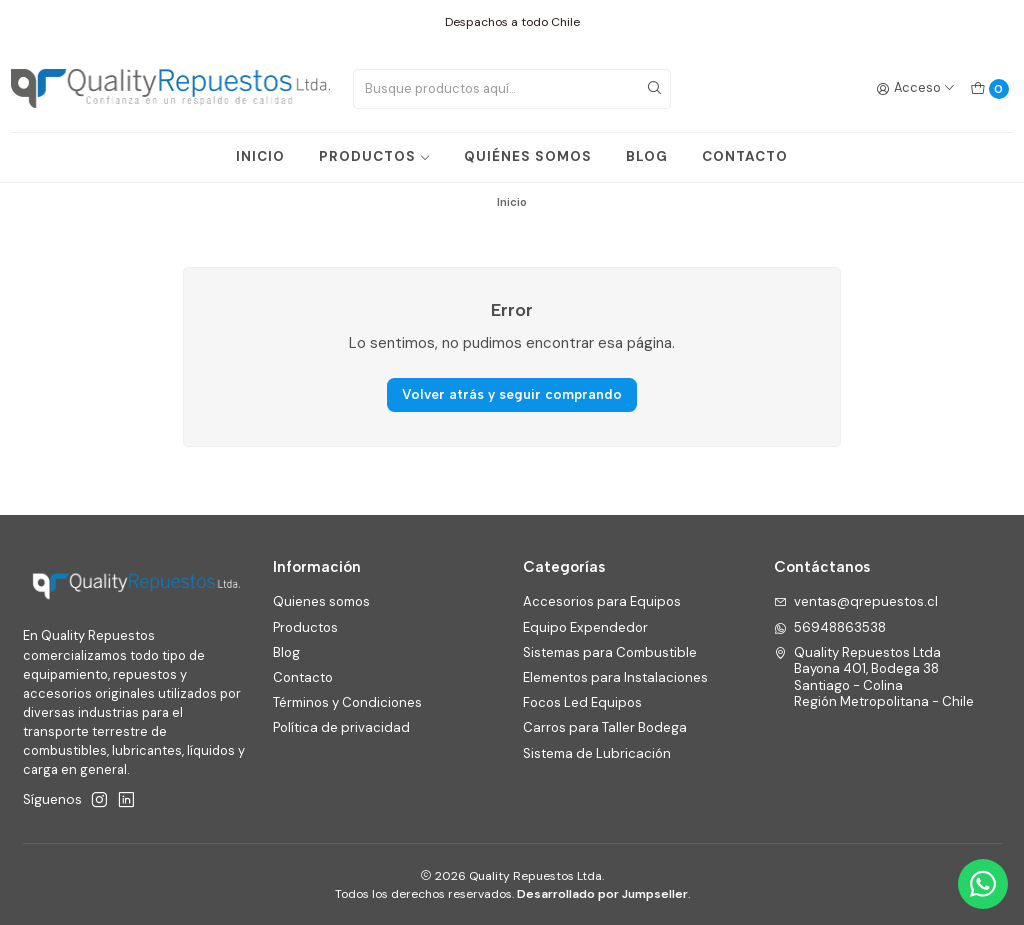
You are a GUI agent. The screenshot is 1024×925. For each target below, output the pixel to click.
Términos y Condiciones (347, 702)
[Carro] (989, 88)
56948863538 (830, 627)
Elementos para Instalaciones (615, 677)
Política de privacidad (341, 727)
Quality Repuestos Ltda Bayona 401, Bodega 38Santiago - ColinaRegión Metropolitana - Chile (874, 677)
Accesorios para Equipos (602, 601)
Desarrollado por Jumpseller (602, 894)
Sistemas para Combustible (610, 652)
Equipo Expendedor (585, 627)
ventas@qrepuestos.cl (856, 601)
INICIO (260, 156)
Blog (286, 652)
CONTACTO (745, 156)
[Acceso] (916, 88)
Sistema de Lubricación (597, 753)
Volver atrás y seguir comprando (512, 394)
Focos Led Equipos (582, 702)
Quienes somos (321, 601)
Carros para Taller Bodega (605, 727)
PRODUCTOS (375, 156)
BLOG (647, 156)
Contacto (303, 677)
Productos (305, 627)
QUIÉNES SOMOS (528, 156)
